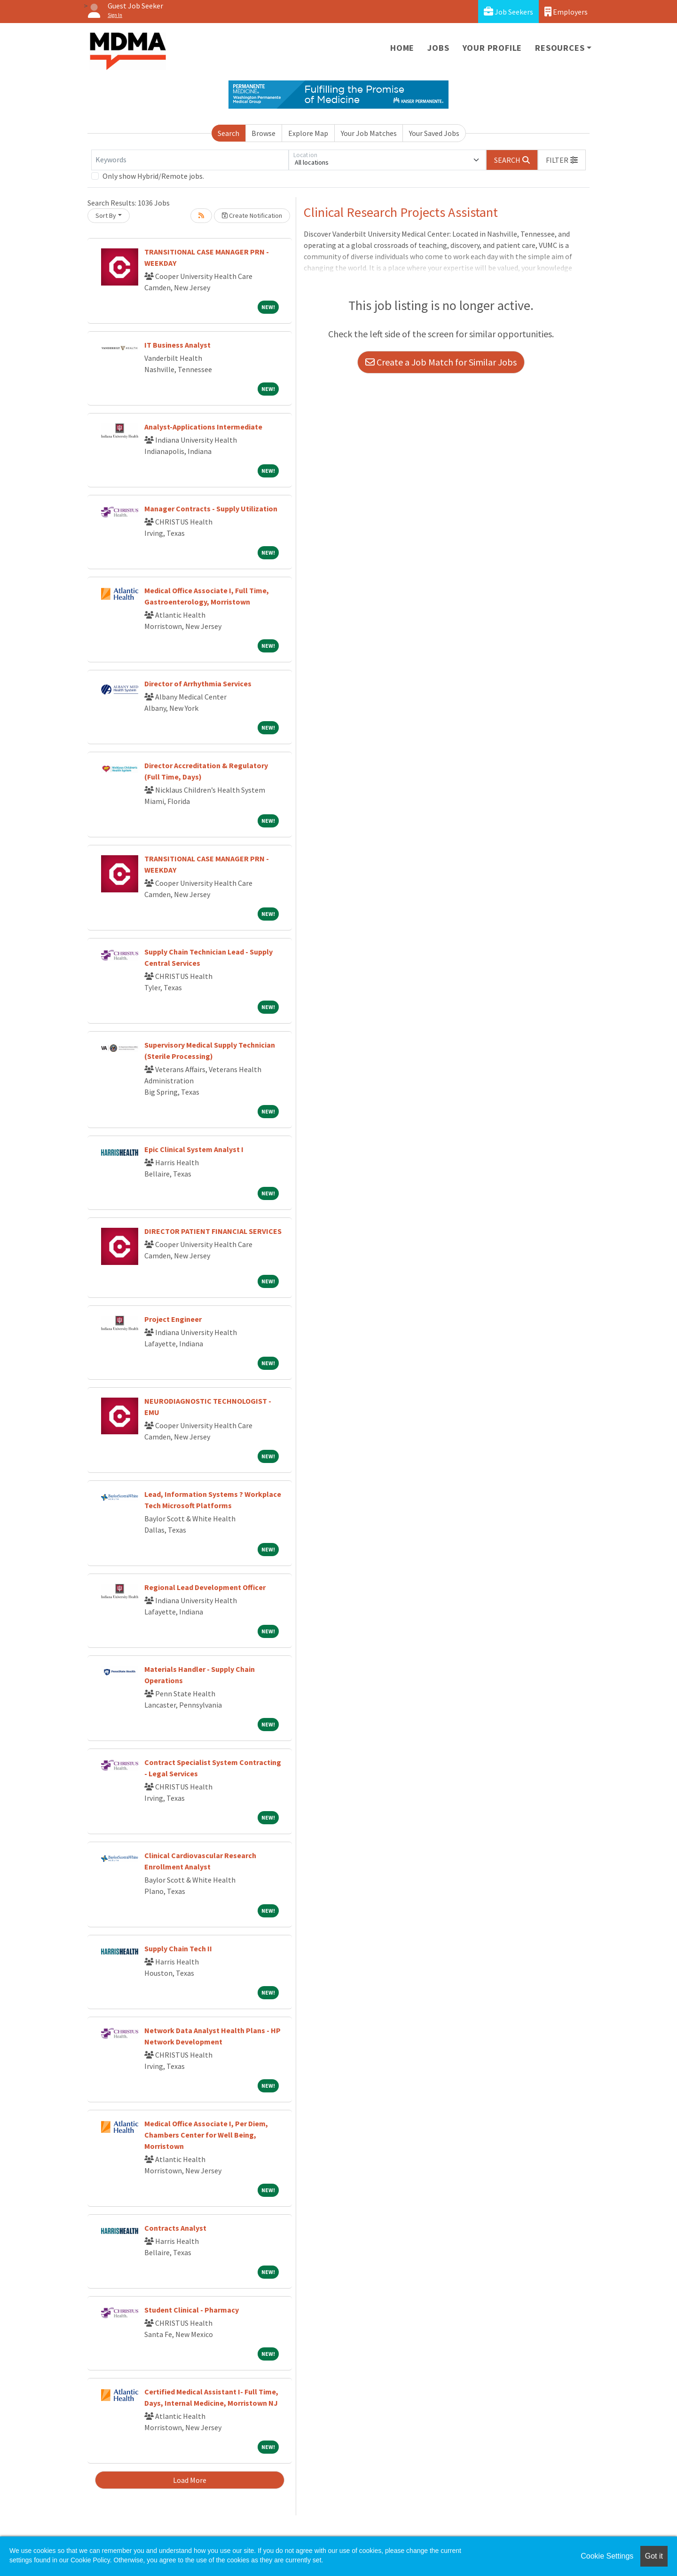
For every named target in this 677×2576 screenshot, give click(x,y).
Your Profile (492, 47)
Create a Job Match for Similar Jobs (441, 362)
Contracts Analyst (175, 2228)
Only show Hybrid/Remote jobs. (153, 176)
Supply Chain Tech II (178, 1948)
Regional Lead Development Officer (205, 1587)
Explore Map (308, 133)
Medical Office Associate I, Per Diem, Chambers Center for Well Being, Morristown (206, 2135)
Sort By (105, 215)
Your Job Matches (369, 133)
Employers (566, 11)
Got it (654, 2556)
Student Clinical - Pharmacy (191, 2309)
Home (402, 47)
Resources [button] (559, 47)
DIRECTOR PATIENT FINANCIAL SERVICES (213, 1231)
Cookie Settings (607, 2556)
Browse (264, 133)
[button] (562, 160)
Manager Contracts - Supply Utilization (210, 508)
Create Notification (252, 215)
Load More (189, 2480)
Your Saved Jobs (434, 133)
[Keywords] (190, 160)
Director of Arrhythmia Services (198, 683)
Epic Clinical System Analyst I (194, 1149)
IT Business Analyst (177, 345)
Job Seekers (508, 11)
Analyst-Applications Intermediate (203, 426)
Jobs (438, 47)
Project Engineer (173, 1319)
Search (228, 133)
